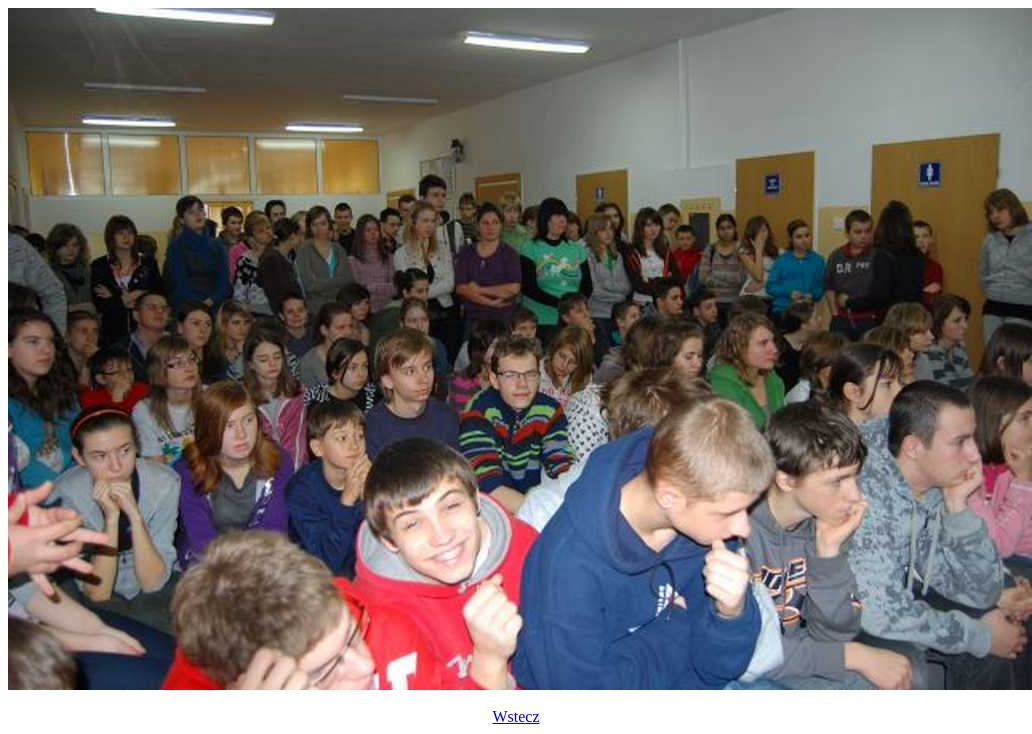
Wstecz (515, 716)
